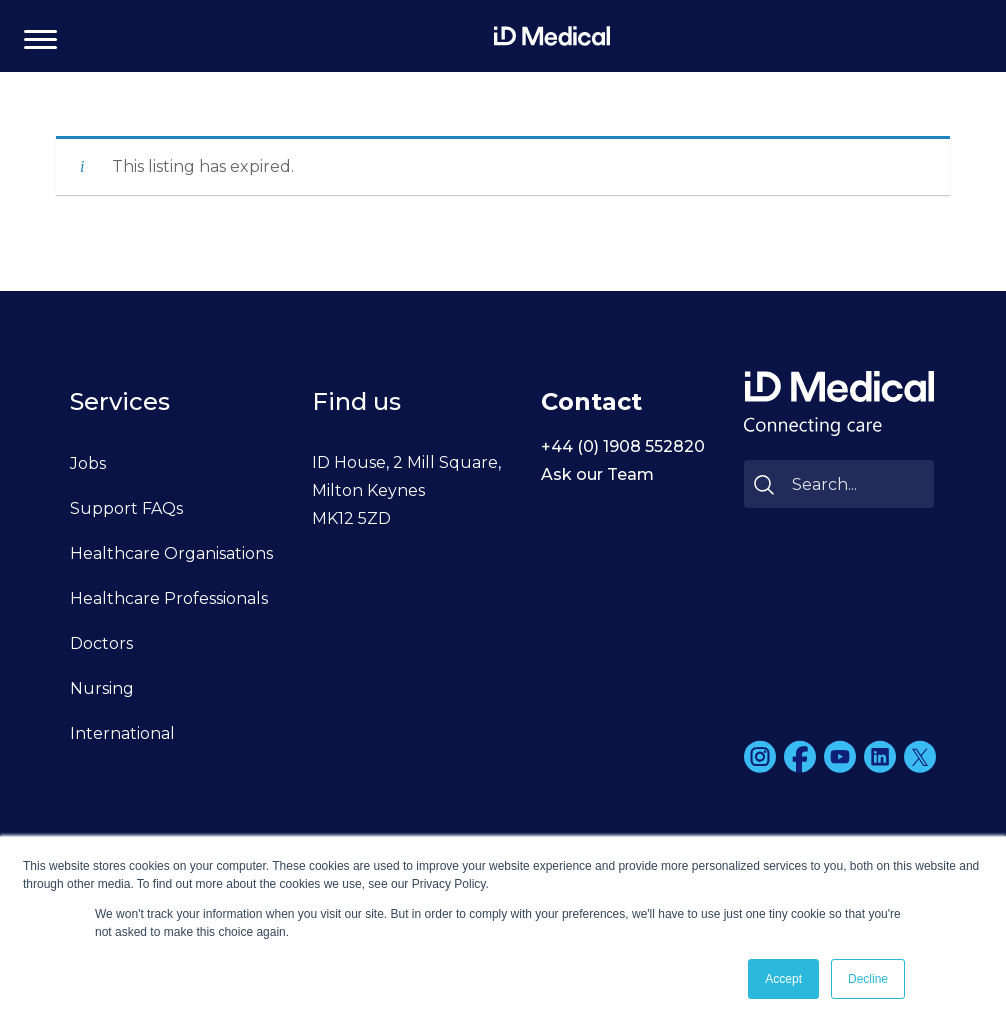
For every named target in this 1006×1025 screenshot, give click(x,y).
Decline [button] (868, 979)
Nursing (102, 688)
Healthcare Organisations (171, 553)
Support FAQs (126, 508)
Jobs (88, 463)
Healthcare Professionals (169, 598)
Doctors (101, 643)
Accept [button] (783, 979)
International (122, 733)
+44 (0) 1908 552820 (623, 446)
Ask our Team (597, 474)
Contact (591, 401)
